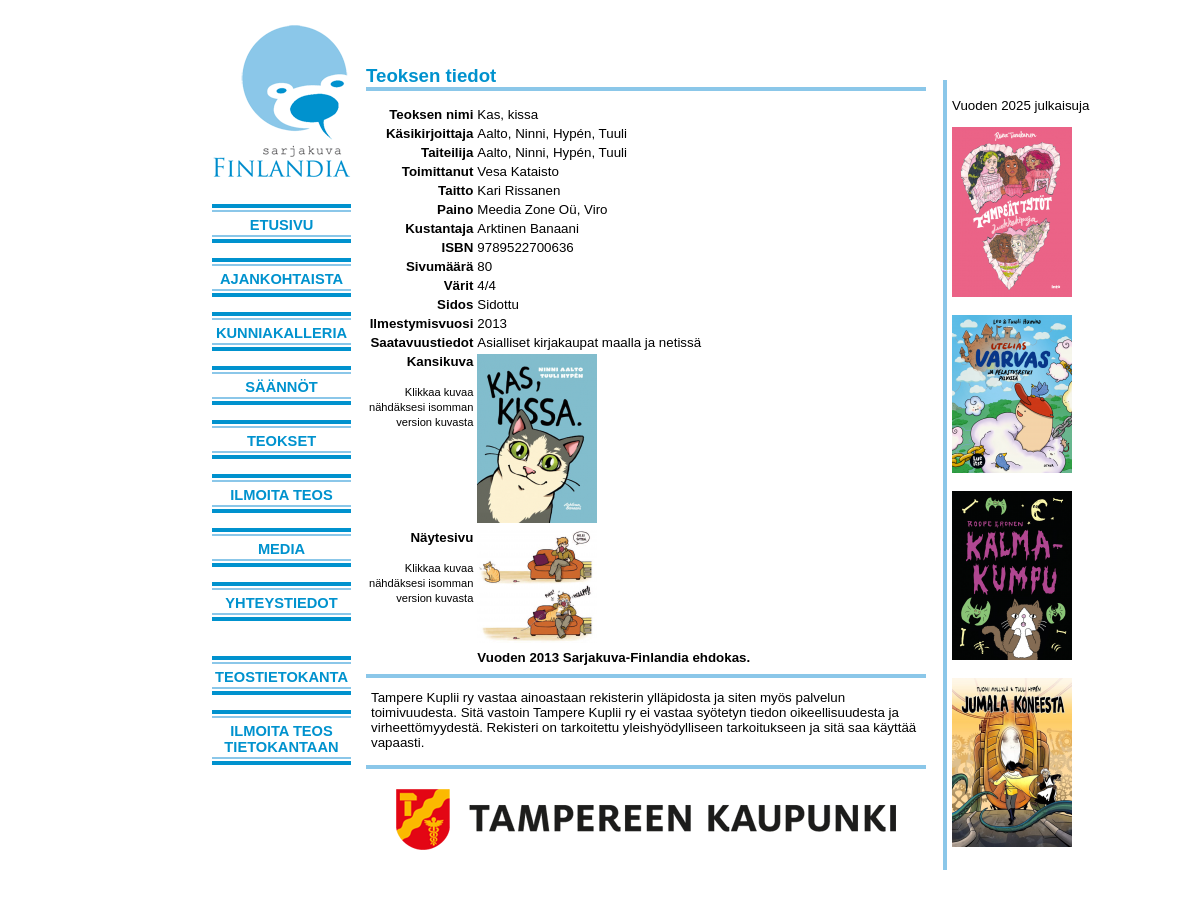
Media (281, 549)
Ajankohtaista (281, 279)
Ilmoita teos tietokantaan (281, 739)
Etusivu (282, 225)
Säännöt (281, 387)
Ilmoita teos (281, 495)
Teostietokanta (281, 677)
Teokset (281, 441)
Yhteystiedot (281, 603)
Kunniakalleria (281, 333)
